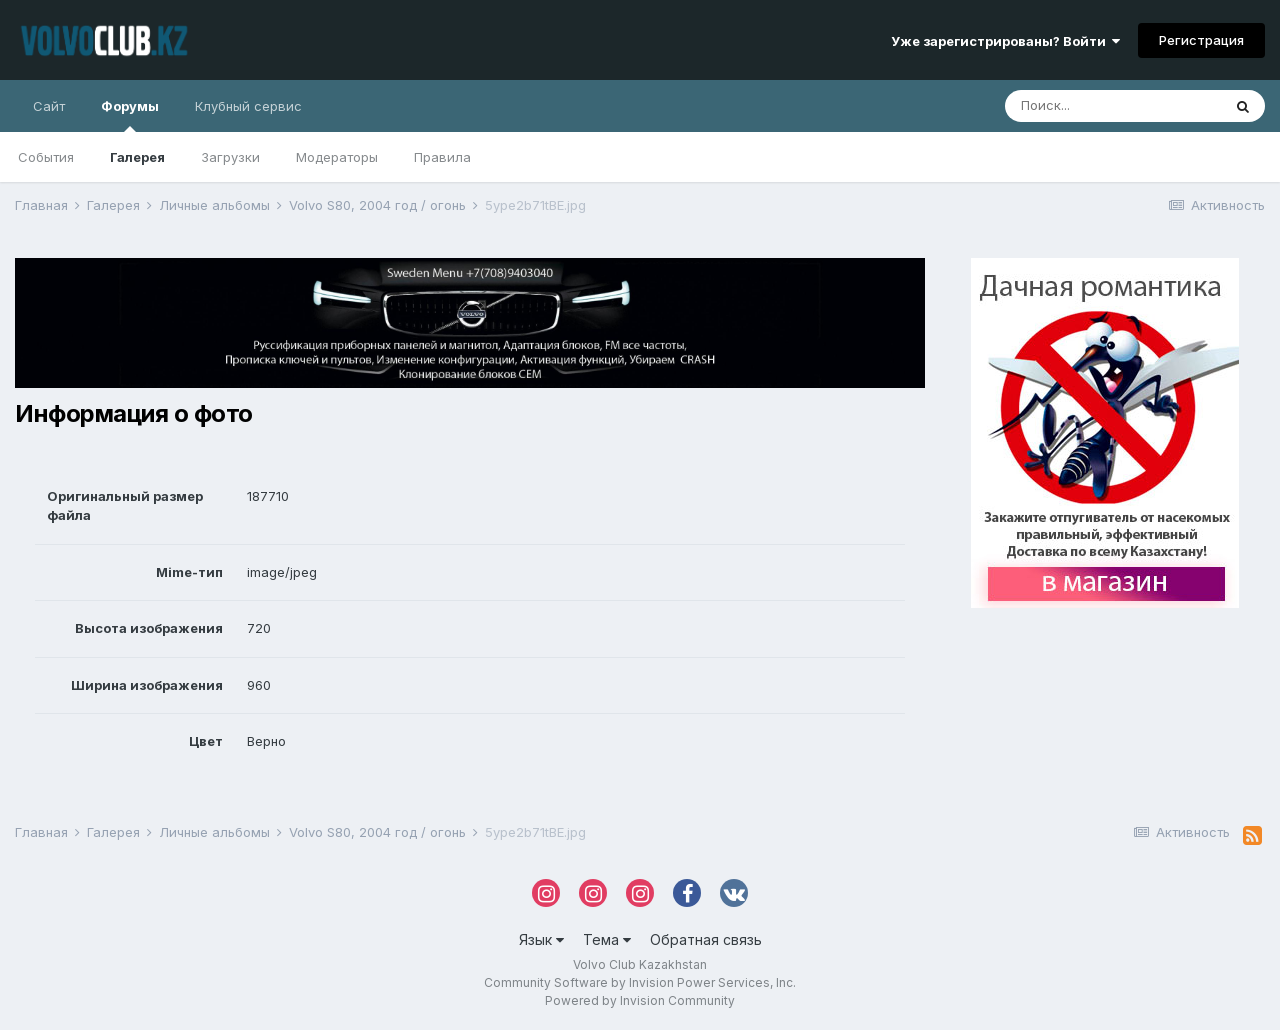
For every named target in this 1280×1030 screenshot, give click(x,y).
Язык (541, 939)
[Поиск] (1113, 106)
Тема (607, 939)
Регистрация (1201, 40)
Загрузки (230, 157)
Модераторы (337, 157)
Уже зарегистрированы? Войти (1005, 41)
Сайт (49, 106)
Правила (442, 157)
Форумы (130, 115)
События (46, 157)
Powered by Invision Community (640, 1000)
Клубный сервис (248, 106)
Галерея (137, 157)
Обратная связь (706, 939)
